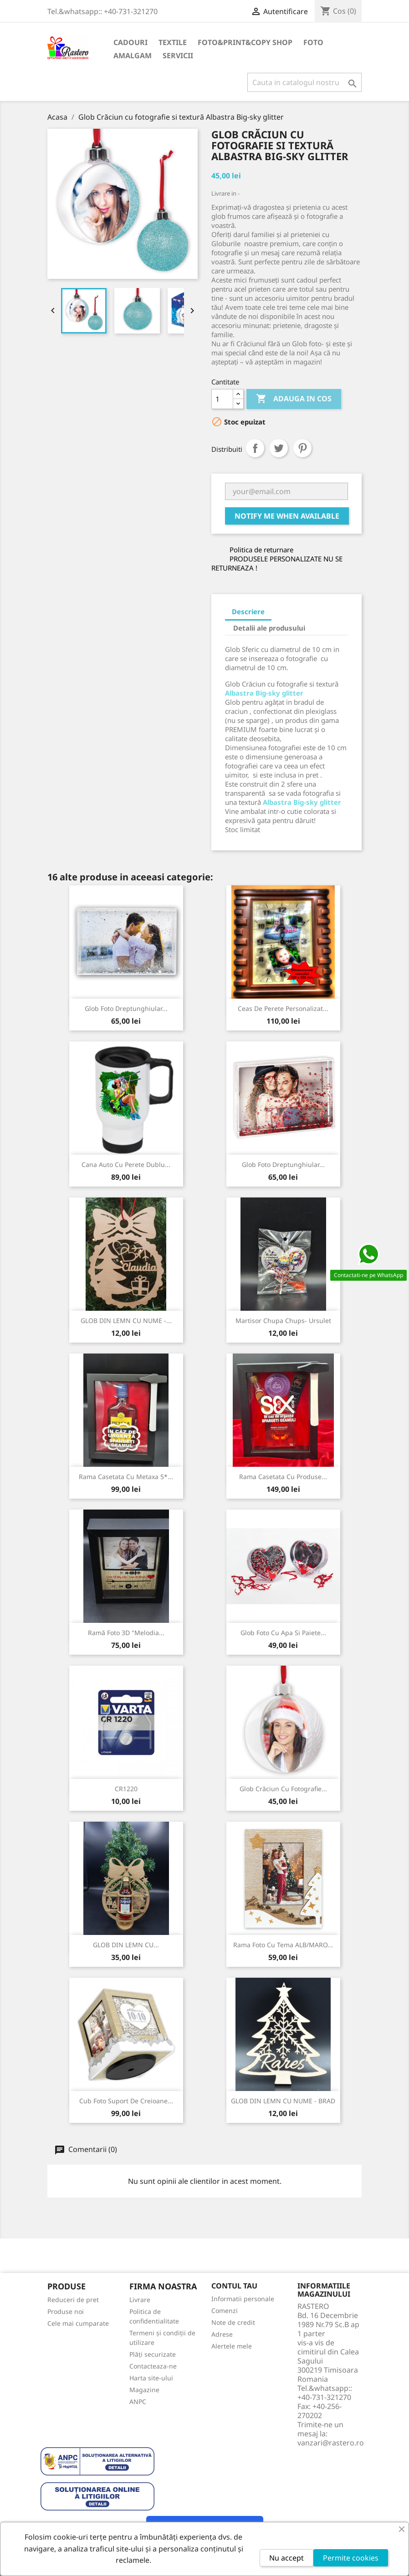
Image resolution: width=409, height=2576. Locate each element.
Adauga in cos (294, 399)
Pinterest (302, 448)
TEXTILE (172, 42)
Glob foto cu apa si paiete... (283, 1632)
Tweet (279, 448)
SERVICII (178, 56)
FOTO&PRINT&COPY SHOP (245, 42)
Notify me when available (287, 516)
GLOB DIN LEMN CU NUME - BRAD (283, 2100)
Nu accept (286, 2558)
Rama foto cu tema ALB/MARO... (283, 1944)
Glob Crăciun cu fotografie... (283, 1788)
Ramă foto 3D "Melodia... (126, 1632)
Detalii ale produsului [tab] (269, 627)
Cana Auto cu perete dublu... (126, 1164)
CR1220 (126, 1788)
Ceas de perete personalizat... (283, 1008)
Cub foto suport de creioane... (126, 2100)
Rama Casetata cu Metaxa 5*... (126, 1476)
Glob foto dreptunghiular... (126, 1008)
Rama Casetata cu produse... (283, 1476)
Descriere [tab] (248, 611)
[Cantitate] (222, 399)
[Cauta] (304, 82)
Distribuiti (255, 448)
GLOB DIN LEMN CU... (126, 1944)
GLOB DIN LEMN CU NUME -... (126, 1320)
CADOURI (130, 42)
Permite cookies (350, 2558)
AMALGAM (132, 56)
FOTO (313, 42)
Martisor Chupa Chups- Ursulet (283, 1320)
